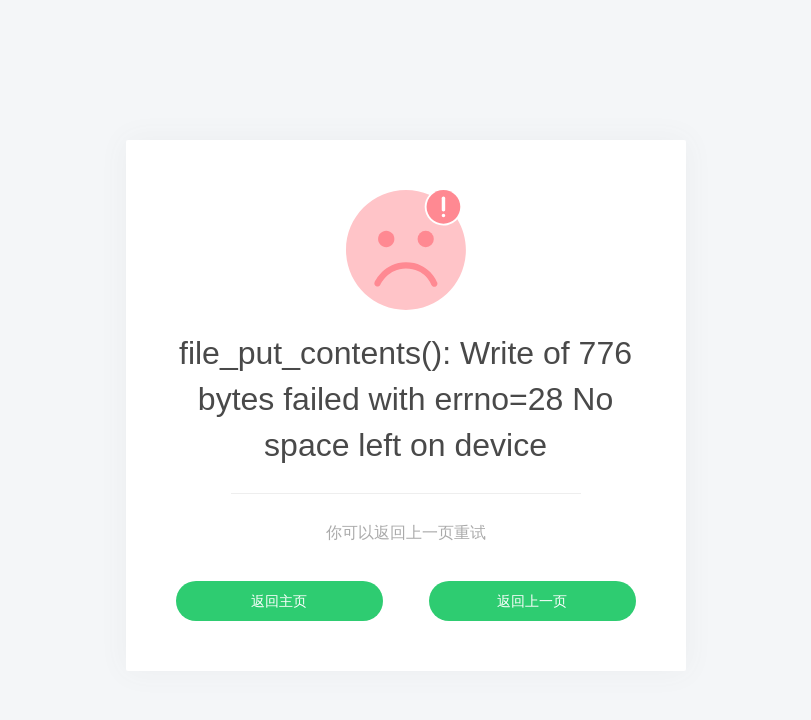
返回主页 (279, 601)
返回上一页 (532, 601)
